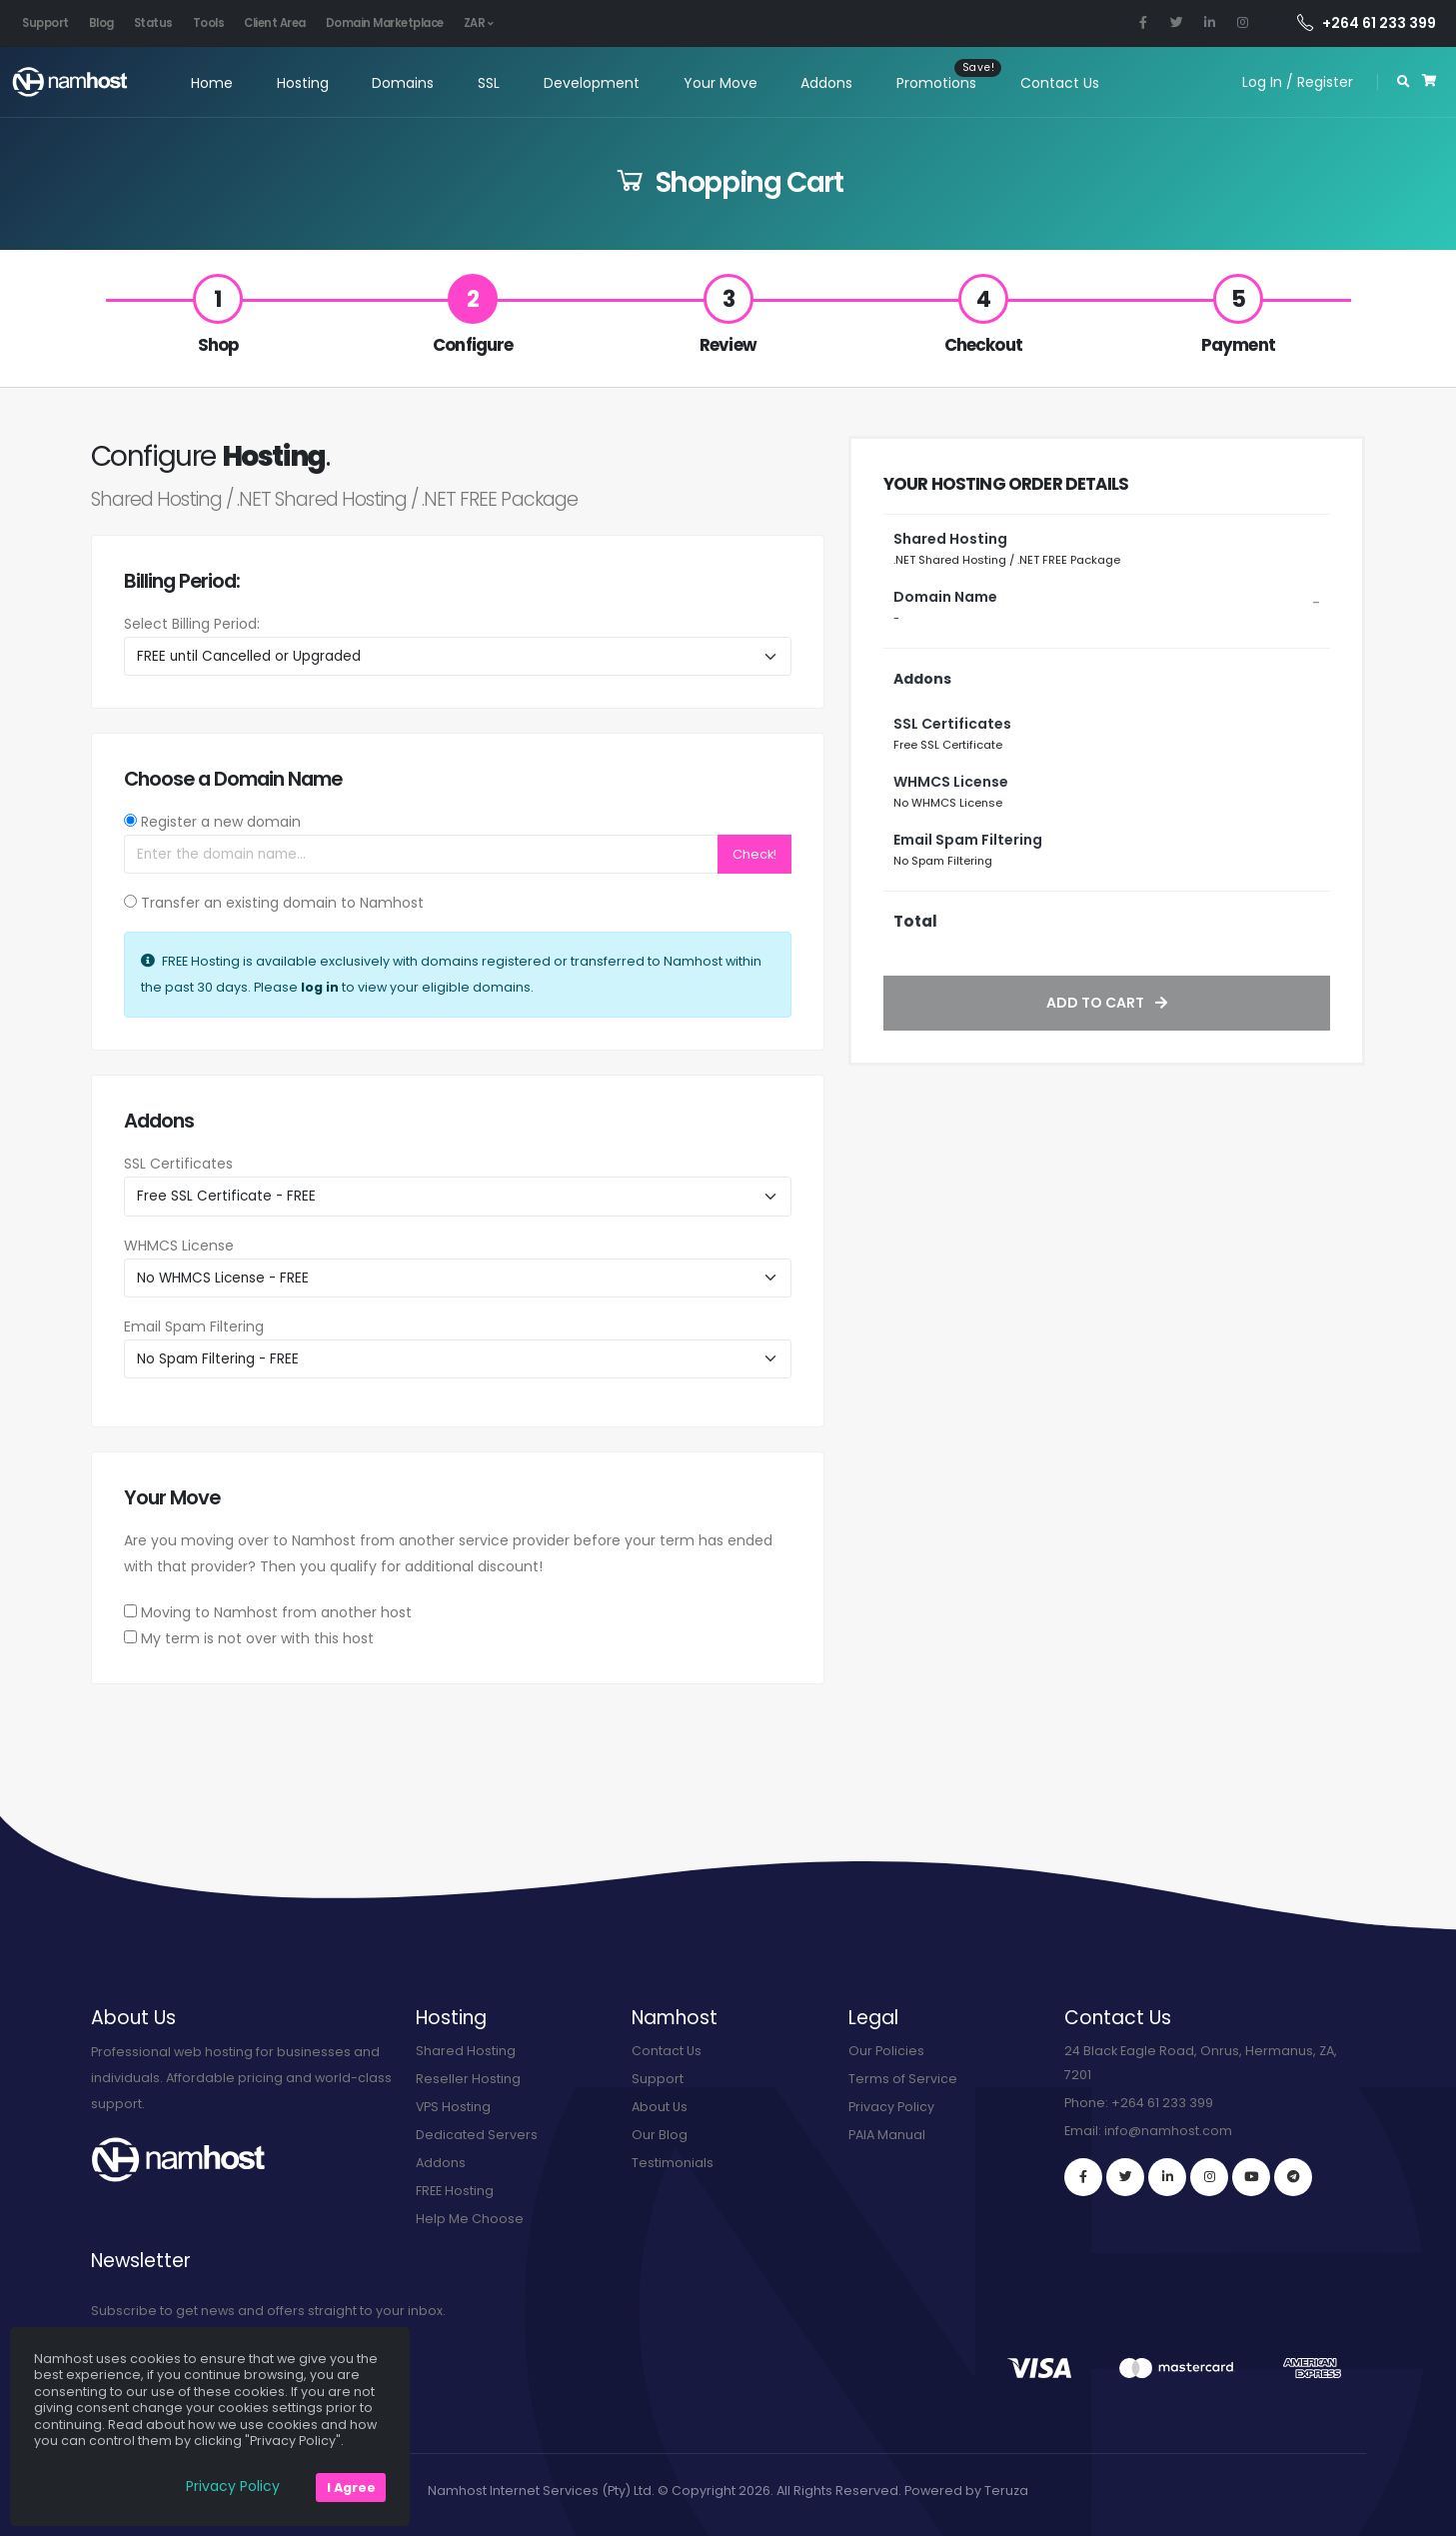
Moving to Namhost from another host (276, 1612)
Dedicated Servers (477, 2134)
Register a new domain (221, 822)
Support (45, 23)
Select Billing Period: (192, 624)
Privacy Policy (891, 2106)
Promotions (934, 83)
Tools (209, 23)
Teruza (1006, 2490)
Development (590, 83)
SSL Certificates (178, 1164)
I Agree (351, 2487)
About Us (660, 2106)
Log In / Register (1297, 82)
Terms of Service (902, 2078)
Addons (824, 83)
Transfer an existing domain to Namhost (282, 903)
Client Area (275, 23)
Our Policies (886, 2050)
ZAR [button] (479, 23)
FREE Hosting (455, 2190)
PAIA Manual (886, 2134)
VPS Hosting (454, 2106)
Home (209, 83)
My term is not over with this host (257, 1638)
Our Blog (660, 2134)
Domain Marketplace (385, 23)
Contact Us (1057, 83)
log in (320, 987)
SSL (487, 83)
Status (153, 23)
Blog (101, 23)
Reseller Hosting (468, 2078)
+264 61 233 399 (1366, 23)
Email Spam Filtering (194, 1326)
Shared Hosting (466, 2050)
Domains (401, 83)
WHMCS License (179, 1246)
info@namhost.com (1168, 2130)
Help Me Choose (470, 2218)
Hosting (300, 83)
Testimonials (673, 2162)
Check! (754, 854)
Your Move (717, 83)
